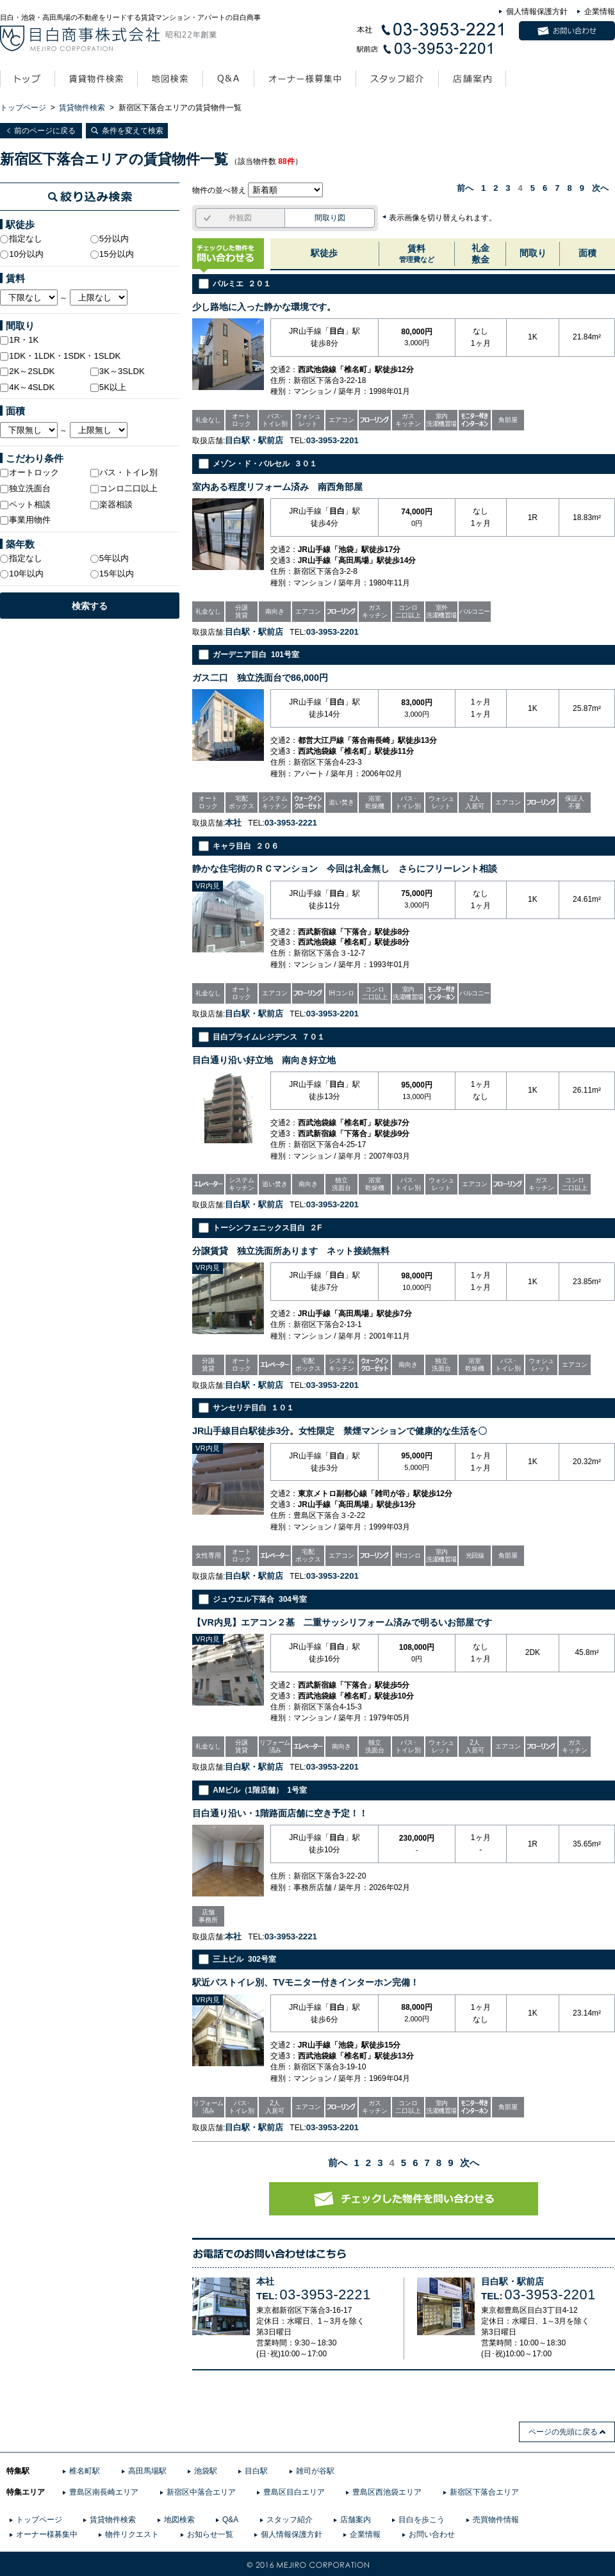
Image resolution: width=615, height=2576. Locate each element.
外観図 (240, 217)
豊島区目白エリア (294, 2492)
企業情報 (599, 11)
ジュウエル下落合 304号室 (260, 1599)
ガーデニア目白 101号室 (256, 654)
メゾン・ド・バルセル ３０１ (265, 463)
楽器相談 (111, 504)
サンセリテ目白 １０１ (253, 1407)
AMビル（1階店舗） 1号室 (260, 1790)
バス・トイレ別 (124, 472)
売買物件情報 (496, 2519)
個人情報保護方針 (537, 11)
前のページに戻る (45, 130)
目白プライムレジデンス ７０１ (269, 1036)
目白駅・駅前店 (512, 2282)
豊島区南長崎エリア (103, 2492)
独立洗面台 (25, 488)
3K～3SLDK (117, 371)
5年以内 (109, 558)
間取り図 (330, 217)
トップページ (23, 107)
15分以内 (112, 254)
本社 (265, 2282)
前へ (465, 188)
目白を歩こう (421, 2519)
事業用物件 (25, 520)
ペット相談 (25, 504)
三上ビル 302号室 (244, 1959)
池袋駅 (205, 2470)
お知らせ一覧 (210, 2534)
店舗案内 (355, 2519)
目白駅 (256, 2470)
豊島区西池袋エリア (387, 2492)
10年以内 (22, 573)
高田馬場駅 (147, 2470)
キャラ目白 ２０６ (246, 846)
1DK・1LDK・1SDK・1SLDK (60, 356)
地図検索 (179, 2519)
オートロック (29, 472)
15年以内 (112, 573)
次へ (600, 188)
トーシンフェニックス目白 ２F (267, 1227)
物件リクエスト (132, 2534)
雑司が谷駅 (315, 2470)
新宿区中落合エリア (201, 2492)
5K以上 (108, 387)
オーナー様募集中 (47, 2534)
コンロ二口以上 (124, 488)
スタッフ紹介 (289, 2519)
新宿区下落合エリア (484, 2492)
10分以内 (22, 254)
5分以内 (109, 238)
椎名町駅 (84, 2470)
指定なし (21, 238)
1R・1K (19, 340)
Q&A (230, 2519)
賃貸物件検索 (82, 107)
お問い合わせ (432, 2534)
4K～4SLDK (27, 387)
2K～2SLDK (27, 371)
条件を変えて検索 (132, 130)
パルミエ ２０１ (242, 283)
